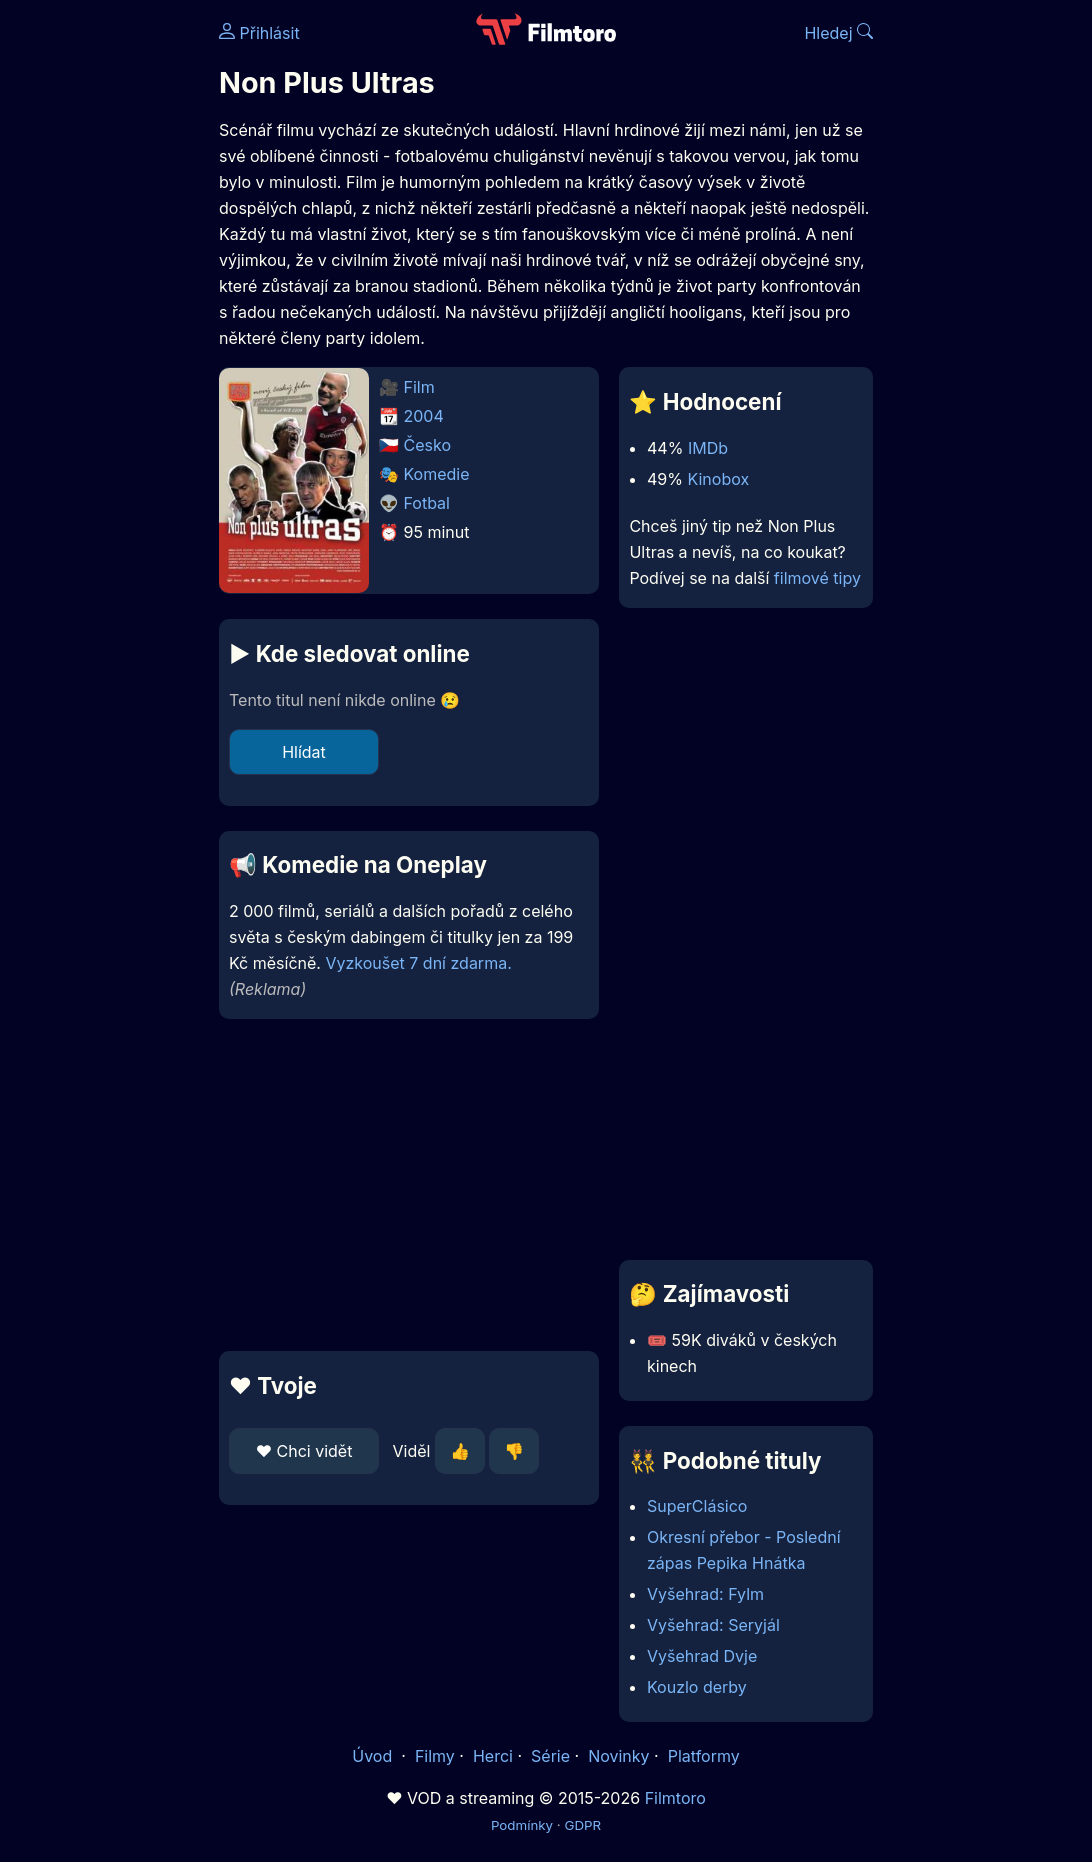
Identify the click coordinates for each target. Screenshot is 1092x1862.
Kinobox (718, 479)
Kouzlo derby (697, 1687)
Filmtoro (675, 1798)
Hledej (838, 33)
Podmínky (522, 1825)
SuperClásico (697, 1506)
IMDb (708, 448)
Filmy (435, 1756)
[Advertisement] (403, 1185)
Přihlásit (259, 33)
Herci (493, 1756)
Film (419, 387)
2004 (424, 416)
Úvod (374, 1756)
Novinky (618, 1756)
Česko (427, 445)
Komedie (437, 474)
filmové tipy (817, 578)
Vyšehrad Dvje (702, 1656)
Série (550, 1756)
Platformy (704, 1756)
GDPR (582, 1825)
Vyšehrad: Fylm (705, 1594)
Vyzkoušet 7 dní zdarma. (418, 963)
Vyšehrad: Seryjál (713, 1625)
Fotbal (427, 503)
